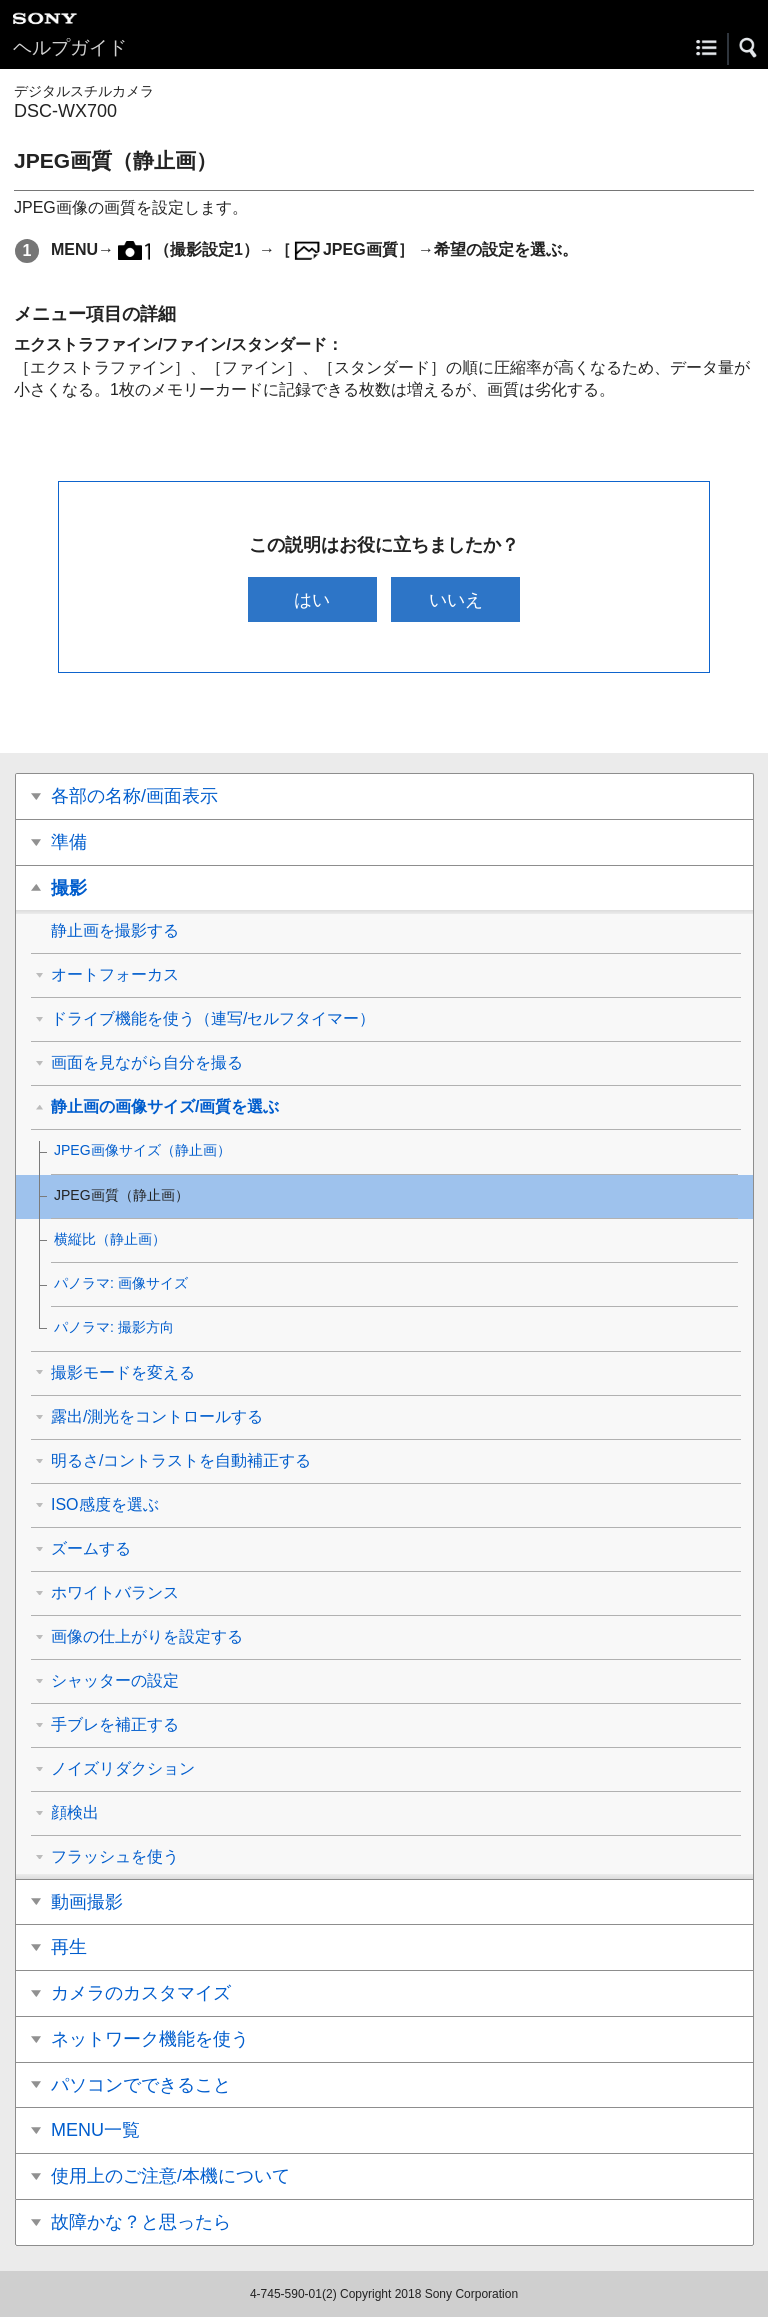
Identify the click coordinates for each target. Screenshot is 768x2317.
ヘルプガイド (70, 47)
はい (312, 599)
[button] (749, 48)
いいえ (456, 599)
